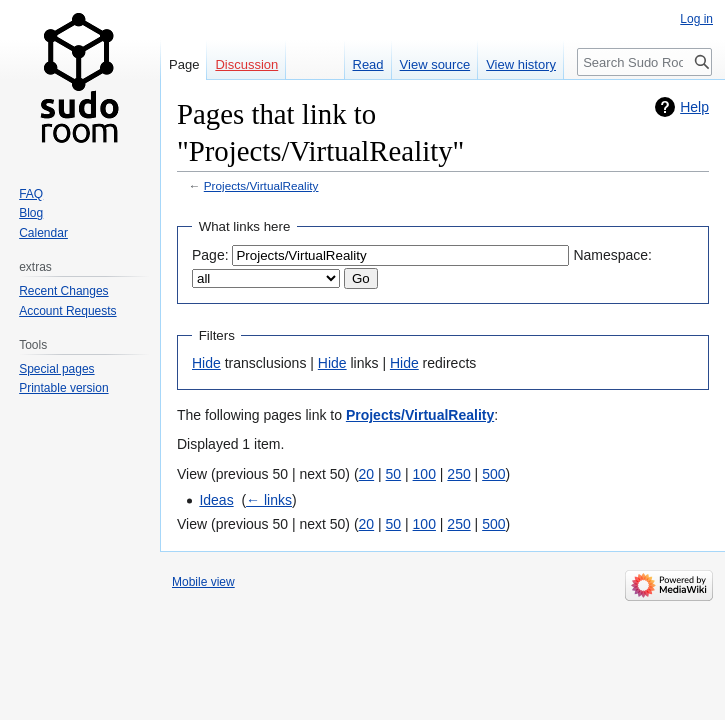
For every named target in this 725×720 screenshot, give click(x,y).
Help (694, 107)
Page (184, 64)
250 (458, 474)
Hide (206, 363)
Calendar (43, 233)
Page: (210, 255)
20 (367, 474)
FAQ (31, 194)
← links (269, 500)
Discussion (246, 64)
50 (394, 474)
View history (521, 64)
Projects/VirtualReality (261, 185)
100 (424, 474)
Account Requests (67, 311)
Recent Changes (63, 291)
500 (493, 474)
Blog (31, 213)
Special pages (56, 369)
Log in (696, 19)
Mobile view (203, 582)
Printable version (63, 388)
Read (368, 64)
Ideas (216, 500)
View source (435, 64)
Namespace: (612, 255)
